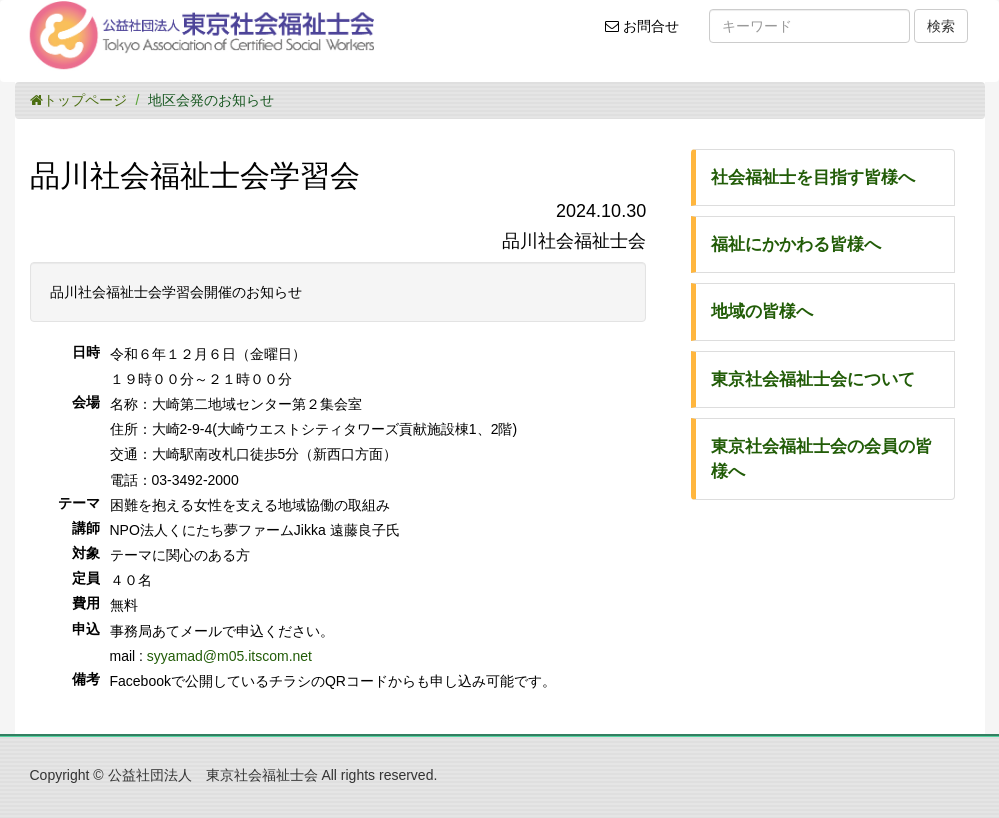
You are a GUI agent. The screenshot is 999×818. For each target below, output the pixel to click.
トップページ (78, 100)
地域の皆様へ (762, 311)
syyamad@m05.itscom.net (229, 656)
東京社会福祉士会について (813, 379)
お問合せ (648, 33)
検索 (941, 26)
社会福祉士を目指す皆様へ (813, 177)
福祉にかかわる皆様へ (796, 244)
